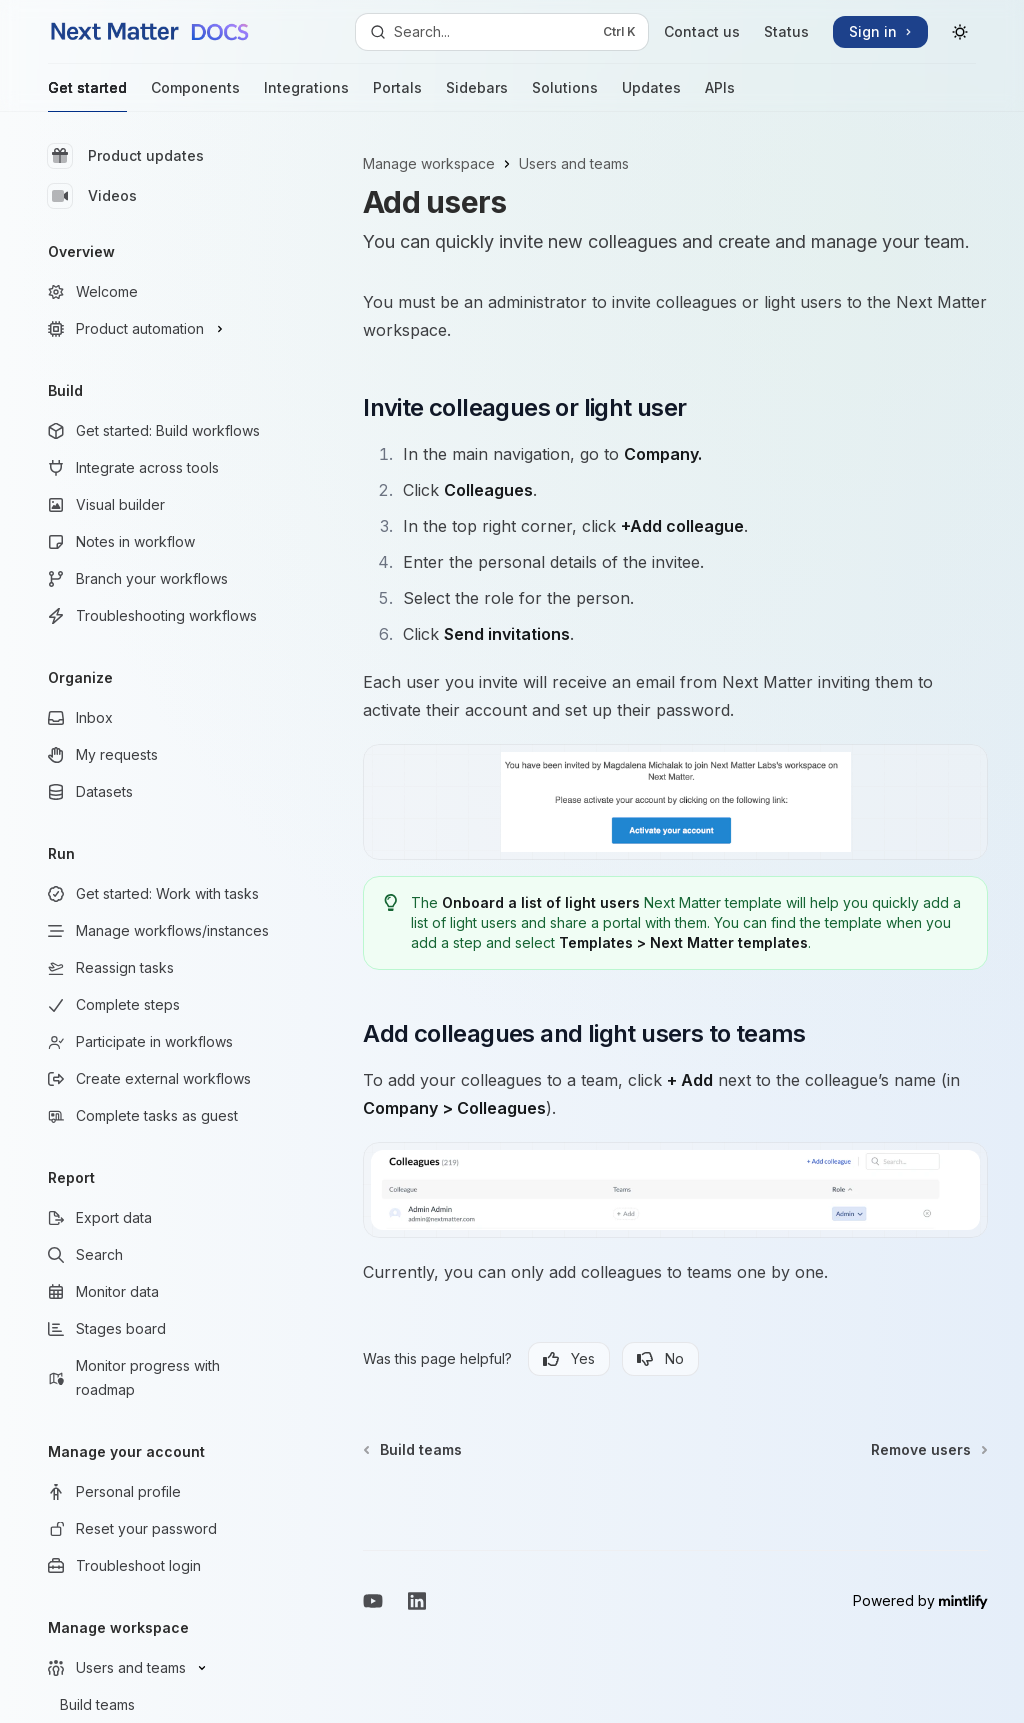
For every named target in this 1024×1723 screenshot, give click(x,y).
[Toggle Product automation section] (160, 329)
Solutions (565, 95)
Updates (651, 95)
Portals (397, 95)
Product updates (126, 156)
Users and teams (574, 163)
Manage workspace (429, 163)
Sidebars (477, 95)
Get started (87, 95)
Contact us (702, 31)
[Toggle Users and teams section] (160, 1668)
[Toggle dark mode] (960, 32)
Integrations (306, 95)
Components (195, 95)
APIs (720, 95)
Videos (92, 196)
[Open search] (502, 32)
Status (786, 31)
